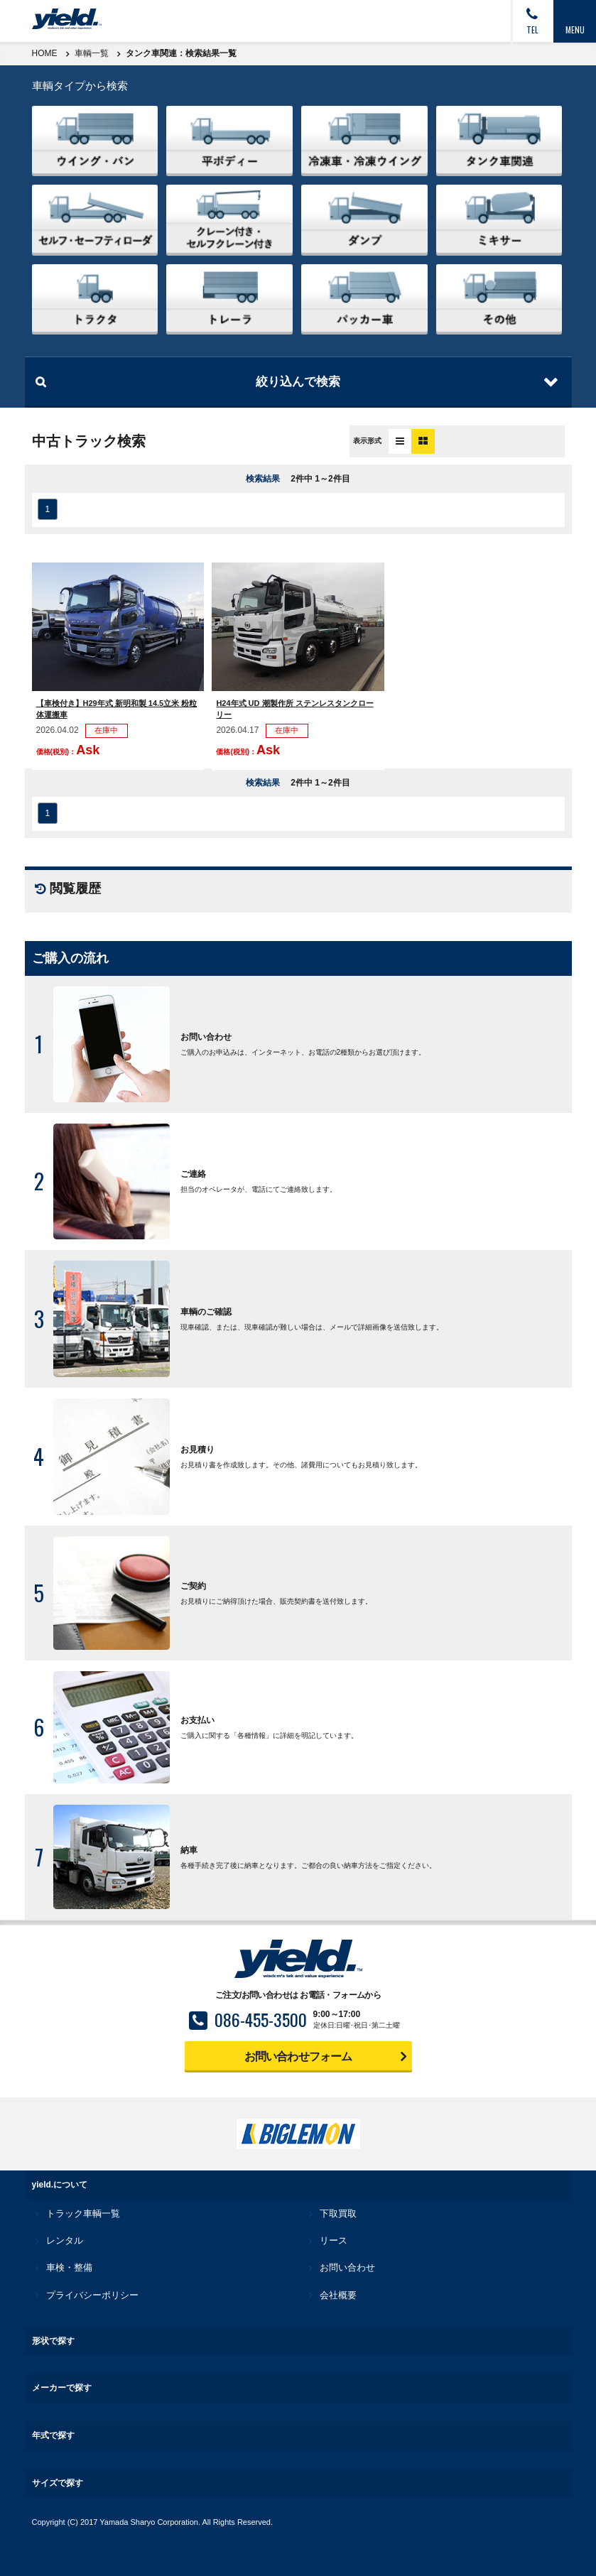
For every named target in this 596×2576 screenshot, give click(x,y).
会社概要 (338, 2295)
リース (333, 2240)
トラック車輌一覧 (83, 2213)
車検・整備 (69, 2267)
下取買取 (338, 2213)
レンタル (64, 2240)
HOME (45, 53)
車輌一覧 (92, 53)
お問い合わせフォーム (298, 2056)
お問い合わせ (347, 2267)
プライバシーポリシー (92, 2295)
